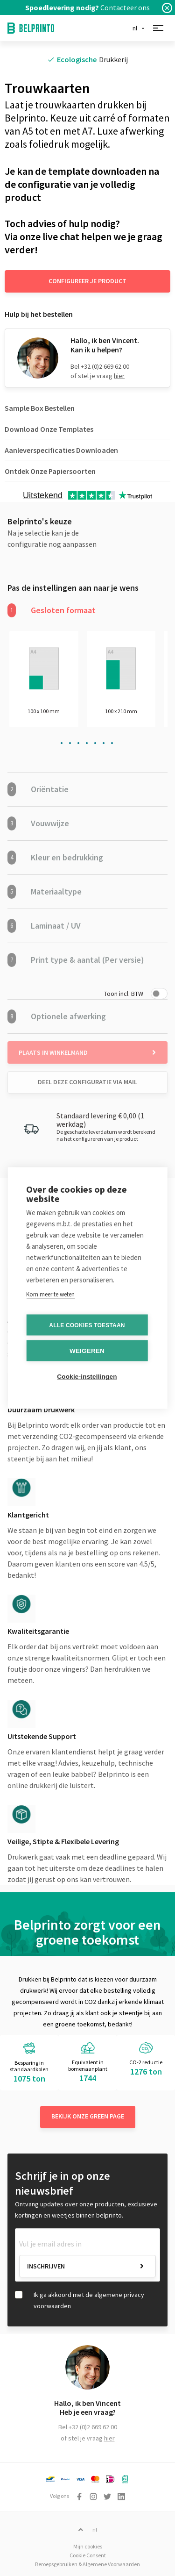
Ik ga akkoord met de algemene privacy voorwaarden (89, 2300)
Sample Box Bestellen (40, 408)
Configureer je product (87, 281)
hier (119, 376)
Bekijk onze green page (87, 2116)
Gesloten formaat (51, 610)
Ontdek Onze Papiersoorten (50, 471)
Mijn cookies (87, 2546)
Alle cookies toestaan (87, 1325)
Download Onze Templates (49, 429)
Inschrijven (46, 2266)
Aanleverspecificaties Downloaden (61, 450)
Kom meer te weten (50, 1294)
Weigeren (87, 1350)
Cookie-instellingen (87, 1376)
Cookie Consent (88, 2555)
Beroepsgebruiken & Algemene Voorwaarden (87, 2564)
